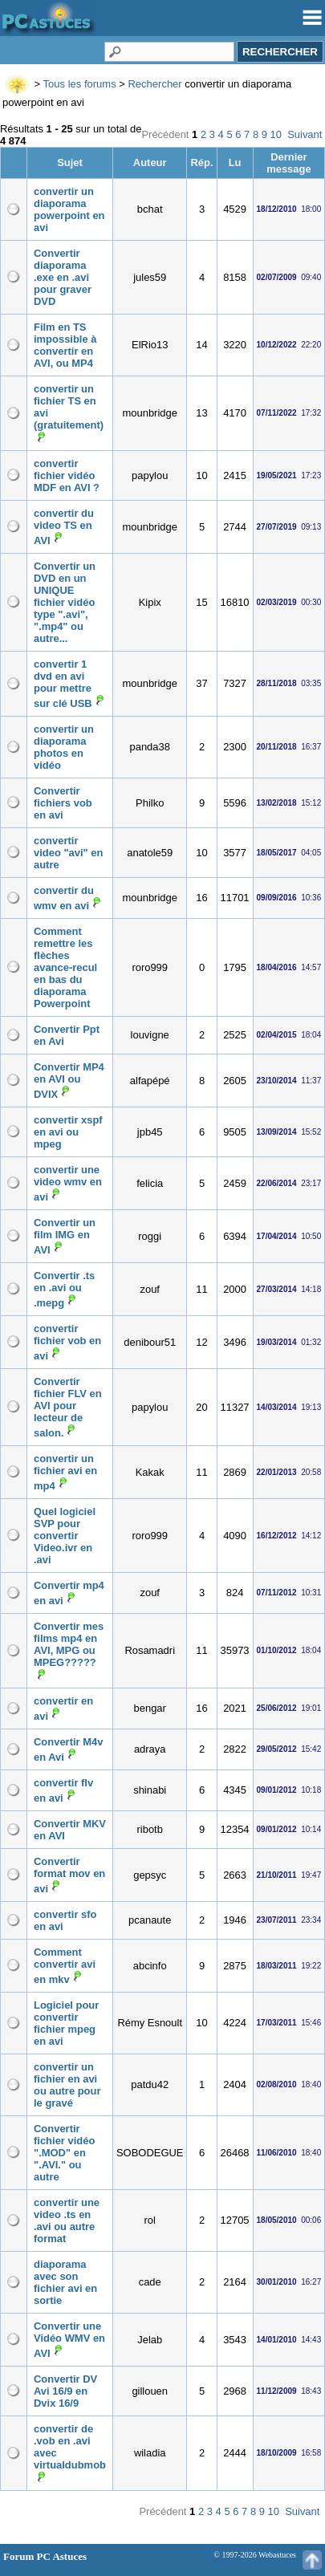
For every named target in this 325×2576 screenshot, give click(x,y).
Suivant (304, 134)
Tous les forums (79, 84)
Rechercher (154, 84)
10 (276, 134)
